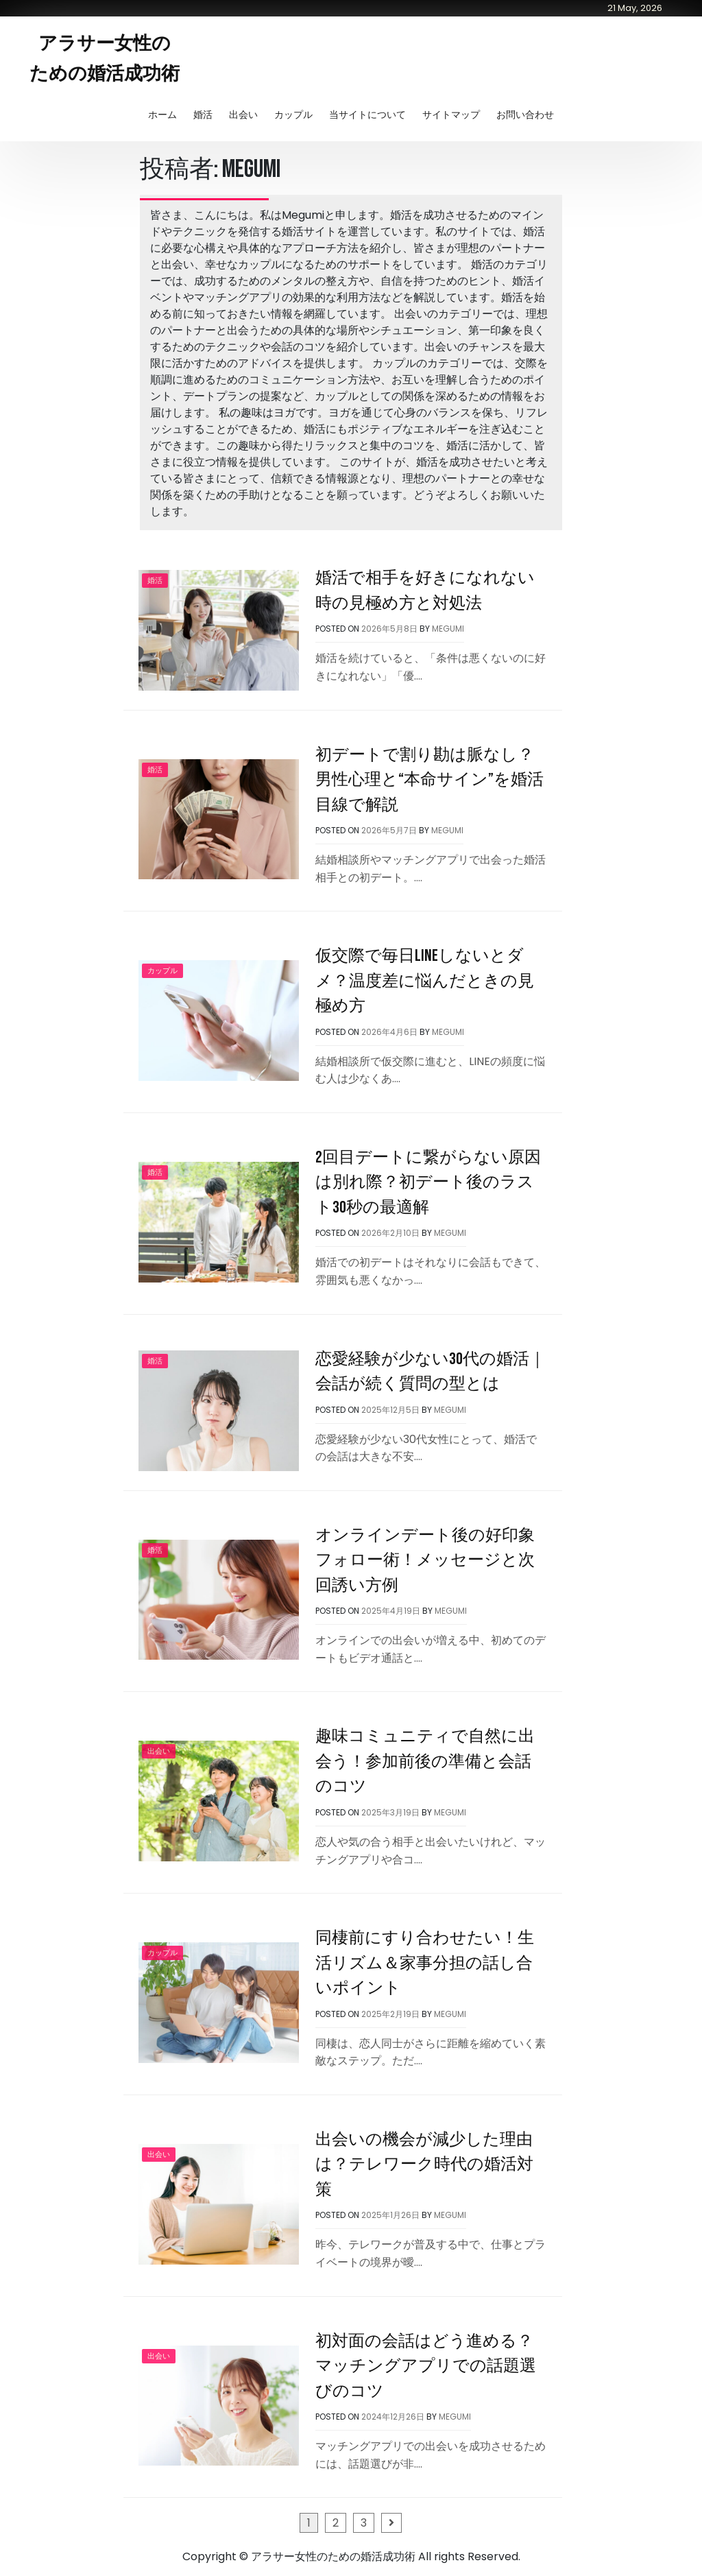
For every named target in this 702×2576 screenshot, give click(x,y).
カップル (293, 114)
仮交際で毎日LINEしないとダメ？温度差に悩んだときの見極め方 (424, 981)
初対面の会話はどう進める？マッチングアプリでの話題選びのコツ (425, 2366)
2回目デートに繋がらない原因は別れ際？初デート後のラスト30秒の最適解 (428, 1182)
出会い (243, 114)
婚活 (203, 114)
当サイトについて (367, 114)
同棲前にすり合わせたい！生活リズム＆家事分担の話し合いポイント (424, 1963)
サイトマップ (451, 114)
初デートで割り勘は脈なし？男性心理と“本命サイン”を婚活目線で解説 (429, 780)
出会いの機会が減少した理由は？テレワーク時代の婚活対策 (424, 2164)
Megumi (448, 628)
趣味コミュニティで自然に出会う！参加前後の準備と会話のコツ (425, 1761)
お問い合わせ (525, 114)
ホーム (162, 114)
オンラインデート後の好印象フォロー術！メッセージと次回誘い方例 (425, 1560)
